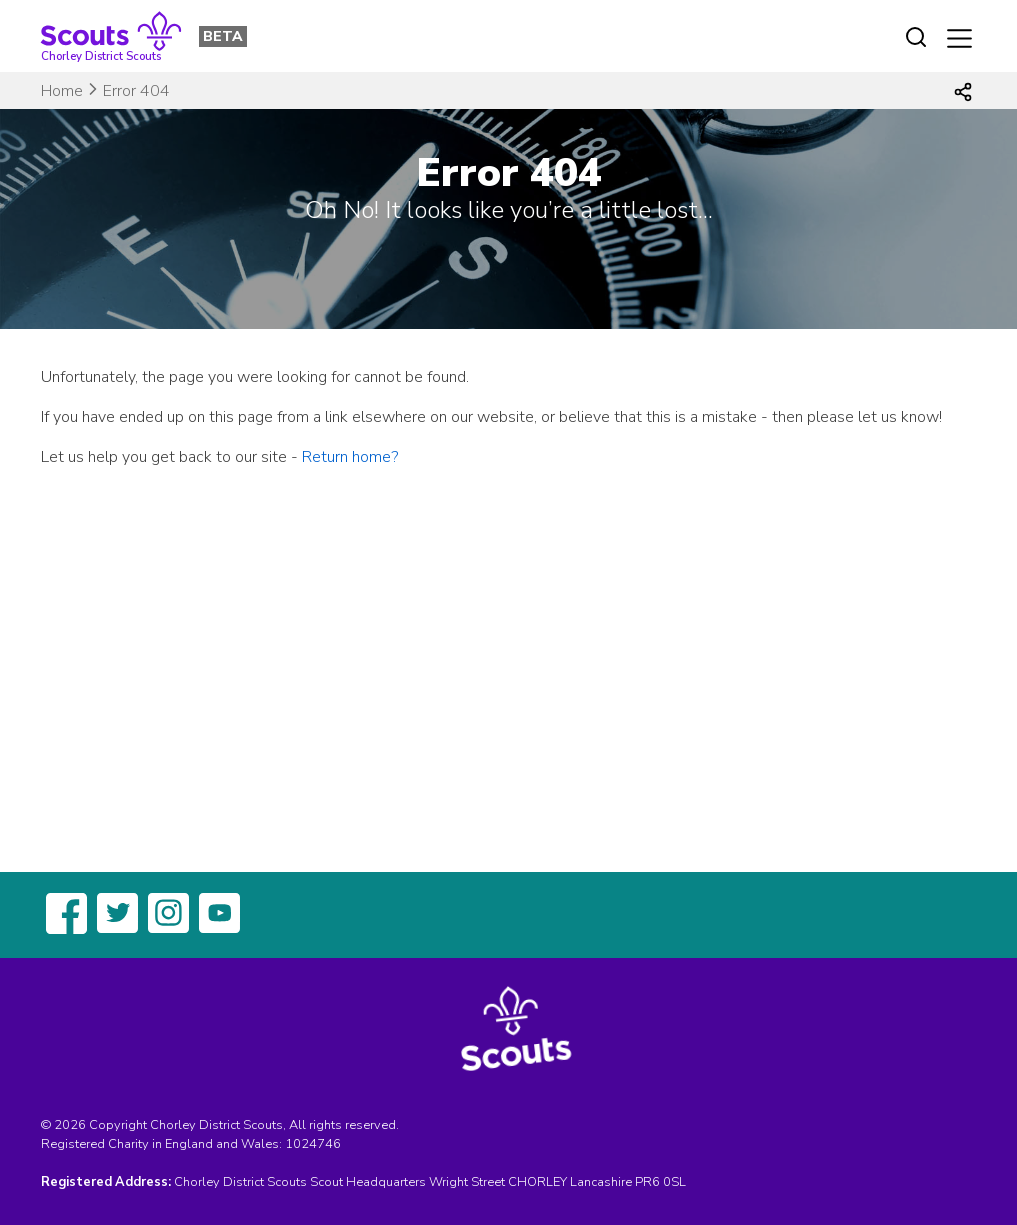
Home (62, 91)
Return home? (350, 457)
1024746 (313, 1144)
